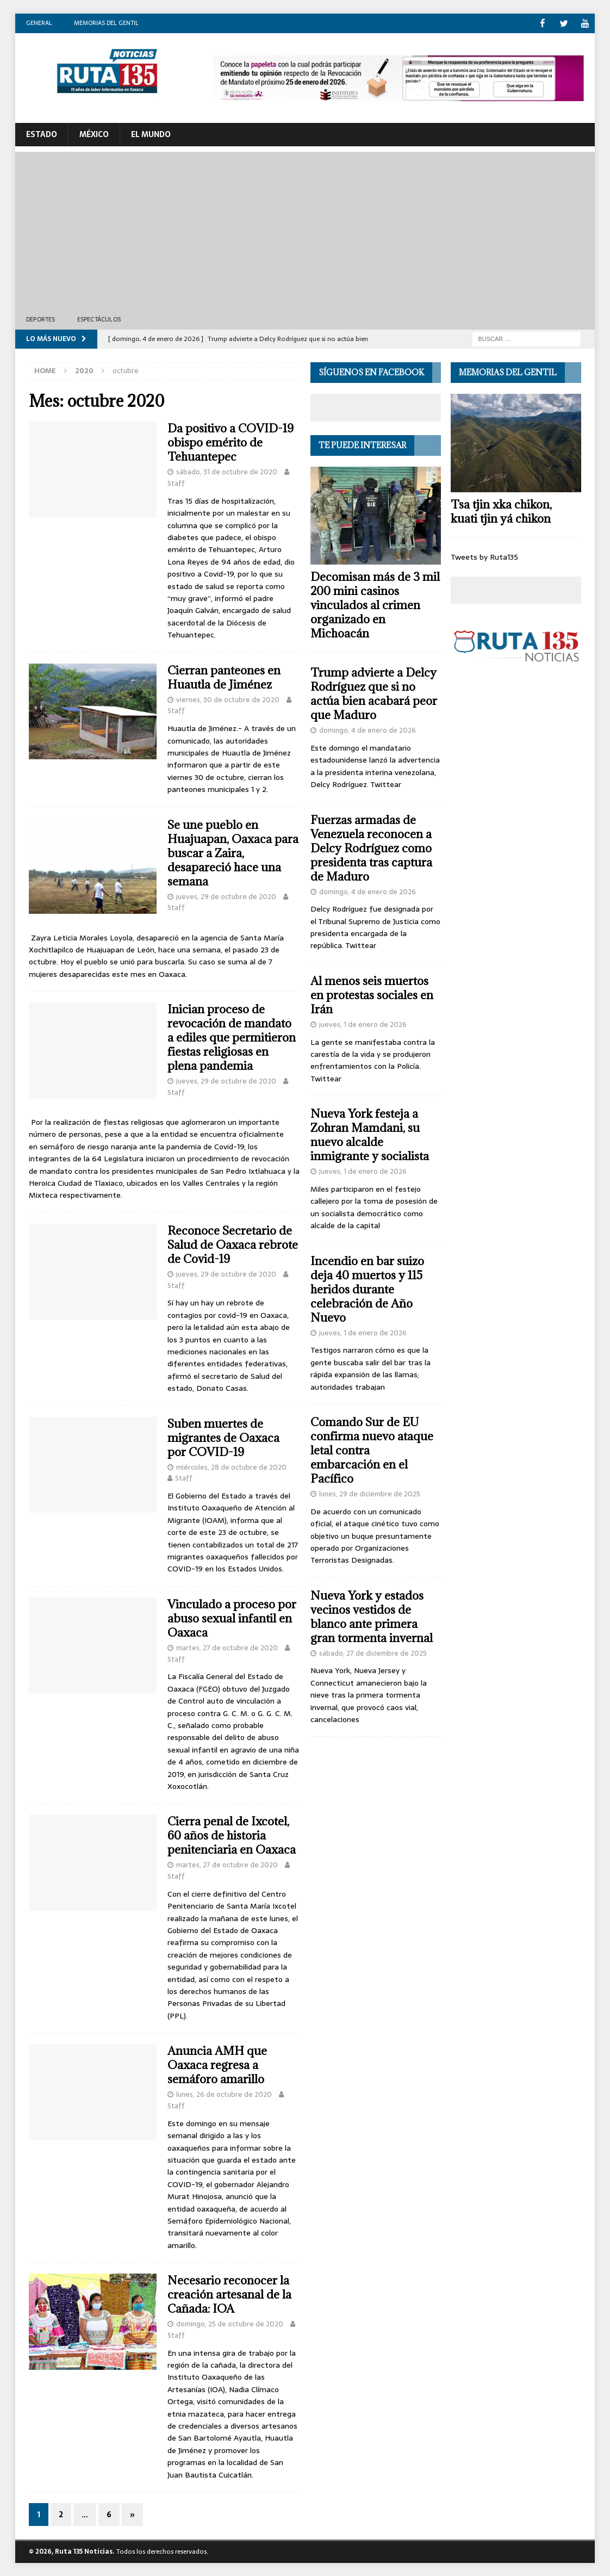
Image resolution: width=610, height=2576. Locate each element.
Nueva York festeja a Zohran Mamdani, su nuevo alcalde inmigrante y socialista (369, 1134)
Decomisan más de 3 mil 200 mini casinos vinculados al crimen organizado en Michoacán (375, 604)
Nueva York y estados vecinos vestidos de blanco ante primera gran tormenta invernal (371, 1616)
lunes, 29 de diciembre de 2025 (369, 1493)
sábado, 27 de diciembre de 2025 (373, 1652)
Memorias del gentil (106, 23)
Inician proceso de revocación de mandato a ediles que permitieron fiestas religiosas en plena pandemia (231, 1037)
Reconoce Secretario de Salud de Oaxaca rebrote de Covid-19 (232, 1244)
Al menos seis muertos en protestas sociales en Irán (371, 994)
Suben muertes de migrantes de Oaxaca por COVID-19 (223, 1436)
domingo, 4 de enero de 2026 (367, 729)
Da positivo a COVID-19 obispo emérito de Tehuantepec (230, 441)
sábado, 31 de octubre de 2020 (226, 471)
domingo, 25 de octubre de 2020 (229, 2323)
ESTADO (41, 134)
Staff (176, 482)
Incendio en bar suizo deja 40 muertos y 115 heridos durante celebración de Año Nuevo (367, 1288)
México (94, 134)
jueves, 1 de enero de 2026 (363, 1024)
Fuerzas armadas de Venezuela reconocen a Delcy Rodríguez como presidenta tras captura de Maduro (371, 847)
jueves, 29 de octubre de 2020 (226, 895)
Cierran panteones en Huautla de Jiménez (224, 676)
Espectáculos (99, 318)
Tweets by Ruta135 (484, 556)
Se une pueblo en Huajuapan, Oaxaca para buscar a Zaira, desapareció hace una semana (232, 852)
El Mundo (151, 134)
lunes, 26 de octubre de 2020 (224, 2094)
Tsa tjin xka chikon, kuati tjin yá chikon (501, 510)
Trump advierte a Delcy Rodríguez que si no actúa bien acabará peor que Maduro (373, 693)
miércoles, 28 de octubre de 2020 (231, 1466)
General (39, 23)
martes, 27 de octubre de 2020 (227, 1647)
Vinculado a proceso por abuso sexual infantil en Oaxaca (231, 1617)
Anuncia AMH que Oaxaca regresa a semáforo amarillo (217, 2064)
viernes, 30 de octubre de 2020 (227, 699)
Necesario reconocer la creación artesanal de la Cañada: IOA (229, 2293)
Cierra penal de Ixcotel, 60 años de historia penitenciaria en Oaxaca (231, 1834)
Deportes (40, 318)
